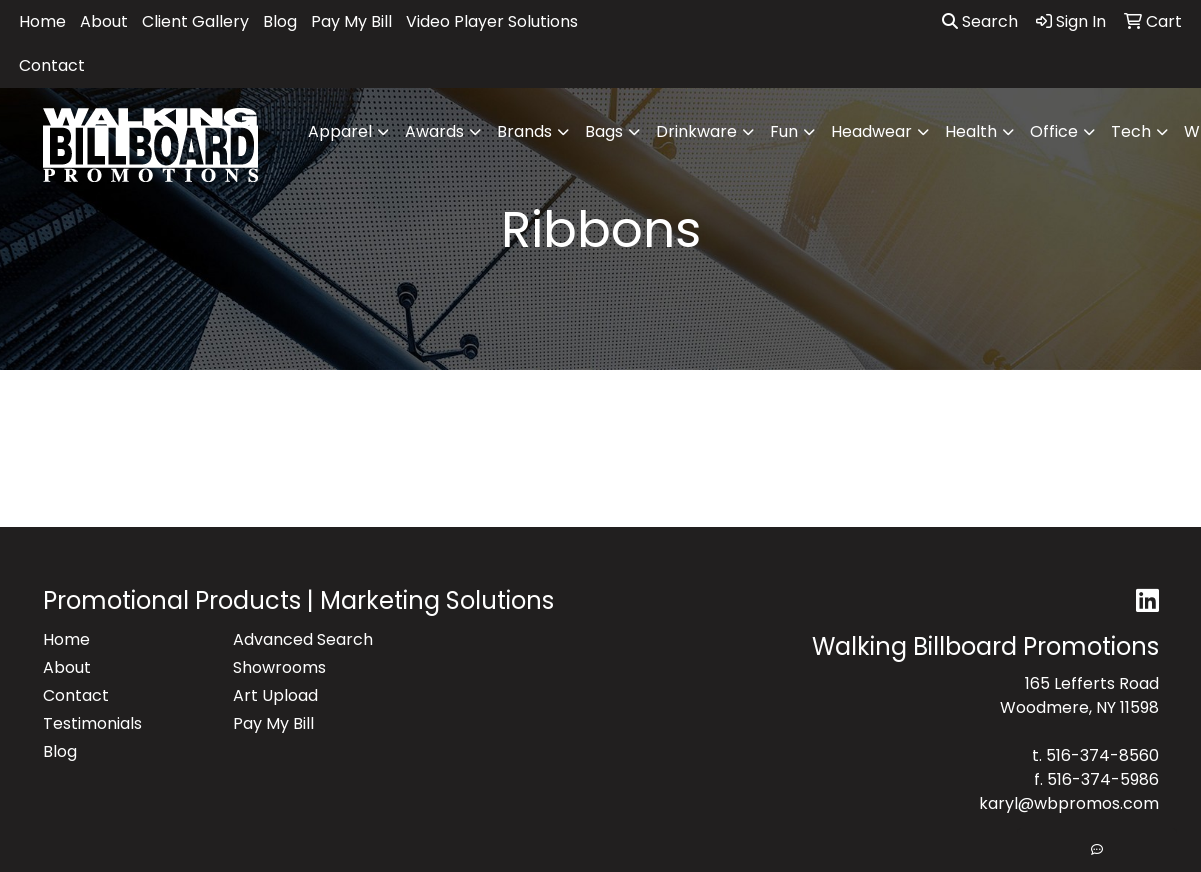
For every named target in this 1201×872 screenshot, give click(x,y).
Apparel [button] (340, 131)
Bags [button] (604, 131)
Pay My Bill (351, 21)
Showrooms (279, 667)
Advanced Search (303, 639)
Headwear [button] (871, 131)
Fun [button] (784, 131)
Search (980, 21)
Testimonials (92, 723)
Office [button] (1054, 131)
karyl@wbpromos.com (1069, 803)
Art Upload (275, 695)
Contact (52, 65)
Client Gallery (195, 21)
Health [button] (971, 131)
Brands (524, 131)
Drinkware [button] (696, 131)
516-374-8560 (1102, 755)
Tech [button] (1131, 131)
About (104, 21)
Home (42, 21)
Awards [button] (434, 131)
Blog (280, 21)
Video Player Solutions (492, 21)
